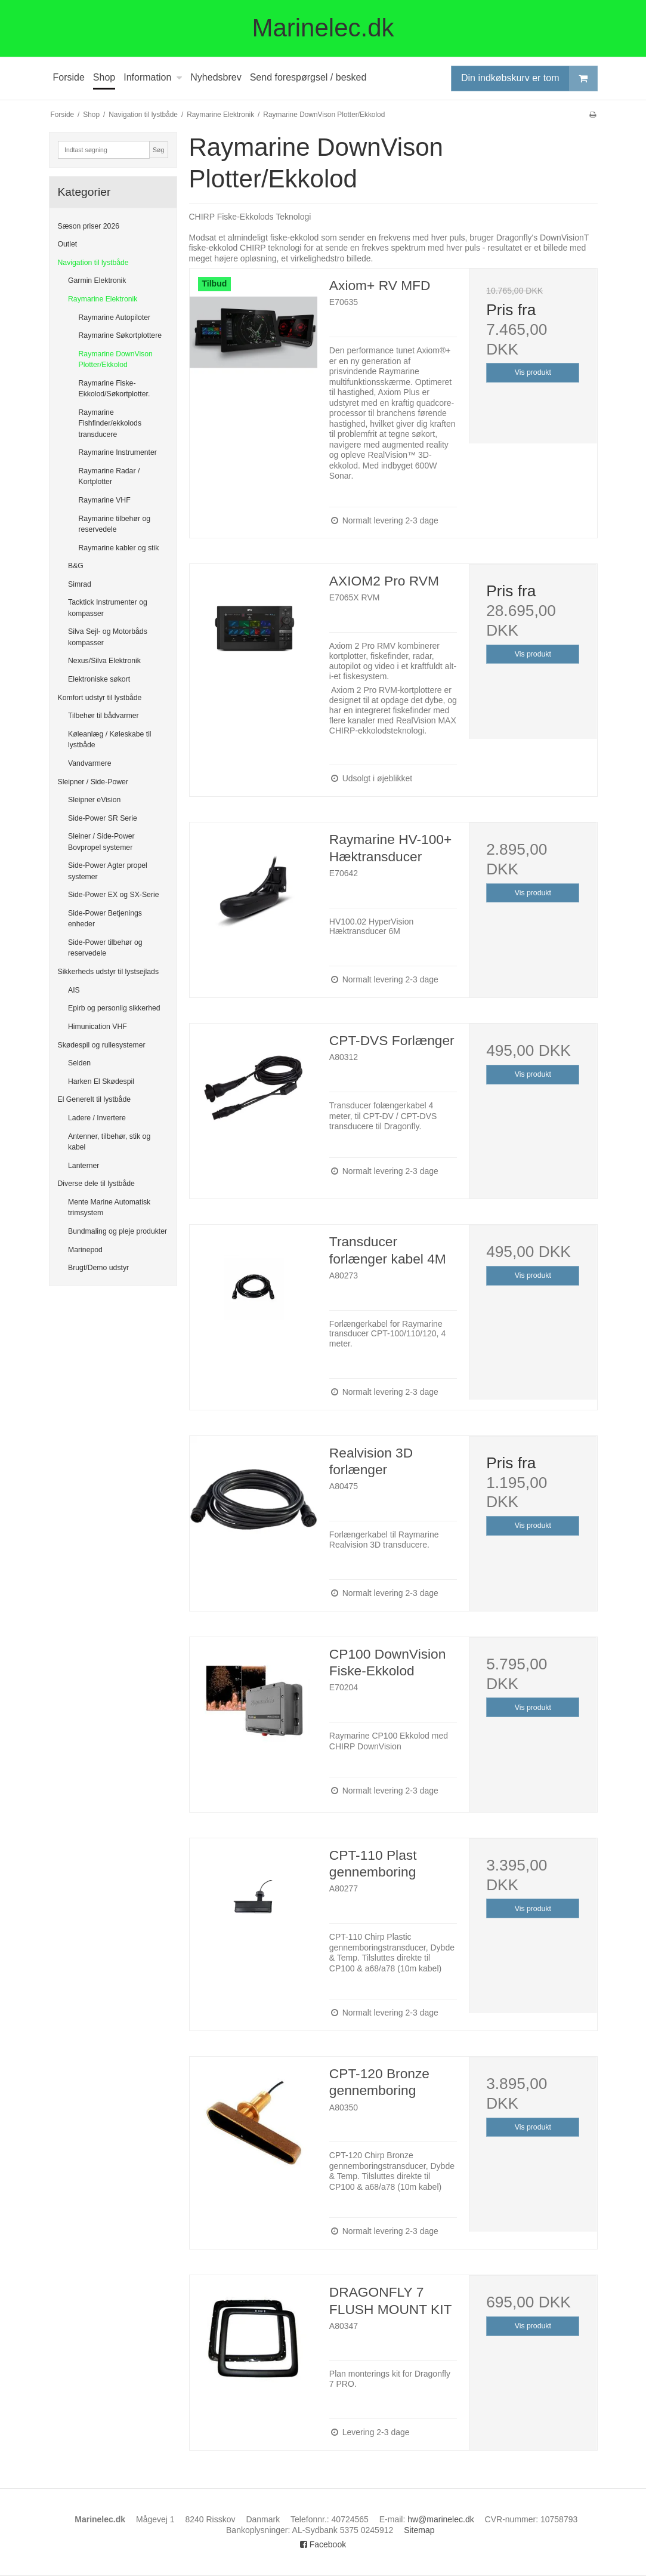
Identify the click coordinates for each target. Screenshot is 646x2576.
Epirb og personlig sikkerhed (114, 1008)
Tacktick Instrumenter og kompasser (107, 607)
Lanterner (83, 1165)
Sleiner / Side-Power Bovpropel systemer (101, 841)
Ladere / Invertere (97, 1118)
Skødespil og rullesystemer (102, 1045)
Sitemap (419, 2530)
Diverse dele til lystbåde (96, 1183)
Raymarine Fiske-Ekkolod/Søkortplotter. (114, 388)
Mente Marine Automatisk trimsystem (109, 1207)
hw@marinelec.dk (440, 2519)
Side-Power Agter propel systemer (107, 870)
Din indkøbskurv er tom (529, 78)
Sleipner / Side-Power (93, 782)
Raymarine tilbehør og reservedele (115, 524)
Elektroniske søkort (99, 679)
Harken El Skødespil (101, 1081)
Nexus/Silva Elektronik (104, 661)
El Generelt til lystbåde (94, 1099)
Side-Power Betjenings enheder (105, 918)
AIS (74, 990)
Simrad (79, 584)
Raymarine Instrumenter (118, 452)
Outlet (68, 244)
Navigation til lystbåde (93, 262)
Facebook (323, 2544)
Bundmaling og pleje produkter (117, 1231)
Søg (158, 149)
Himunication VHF (97, 1026)
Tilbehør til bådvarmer (103, 715)
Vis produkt (533, 372)
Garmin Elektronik (97, 280)
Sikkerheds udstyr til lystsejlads (108, 971)
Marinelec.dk (323, 28)
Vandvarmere (90, 763)
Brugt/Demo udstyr (98, 1268)
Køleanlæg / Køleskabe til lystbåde (110, 739)
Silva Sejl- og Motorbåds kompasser (107, 636)
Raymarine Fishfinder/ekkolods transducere (110, 423)
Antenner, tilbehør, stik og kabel (109, 1141)
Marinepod (85, 1250)
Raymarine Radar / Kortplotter (109, 476)
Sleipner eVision (94, 800)
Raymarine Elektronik (102, 299)
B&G (76, 566)
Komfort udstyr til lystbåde (100, 698)
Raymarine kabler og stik (119, 548)
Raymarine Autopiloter (115, 317)
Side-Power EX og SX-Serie (113, 894)
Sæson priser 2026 (89, 226)
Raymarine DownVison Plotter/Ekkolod (116, 359)
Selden (79, 1063)
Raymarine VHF (105, 500)
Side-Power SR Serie (102, 818)
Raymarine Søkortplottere (120, 335)
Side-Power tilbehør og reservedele (105, 947)
